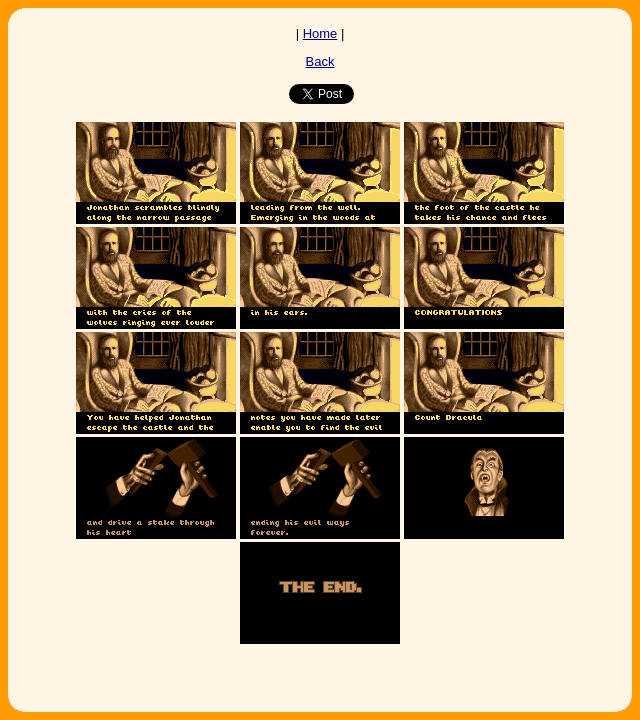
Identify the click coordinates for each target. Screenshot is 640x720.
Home (320, 33)
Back (320, 61)
